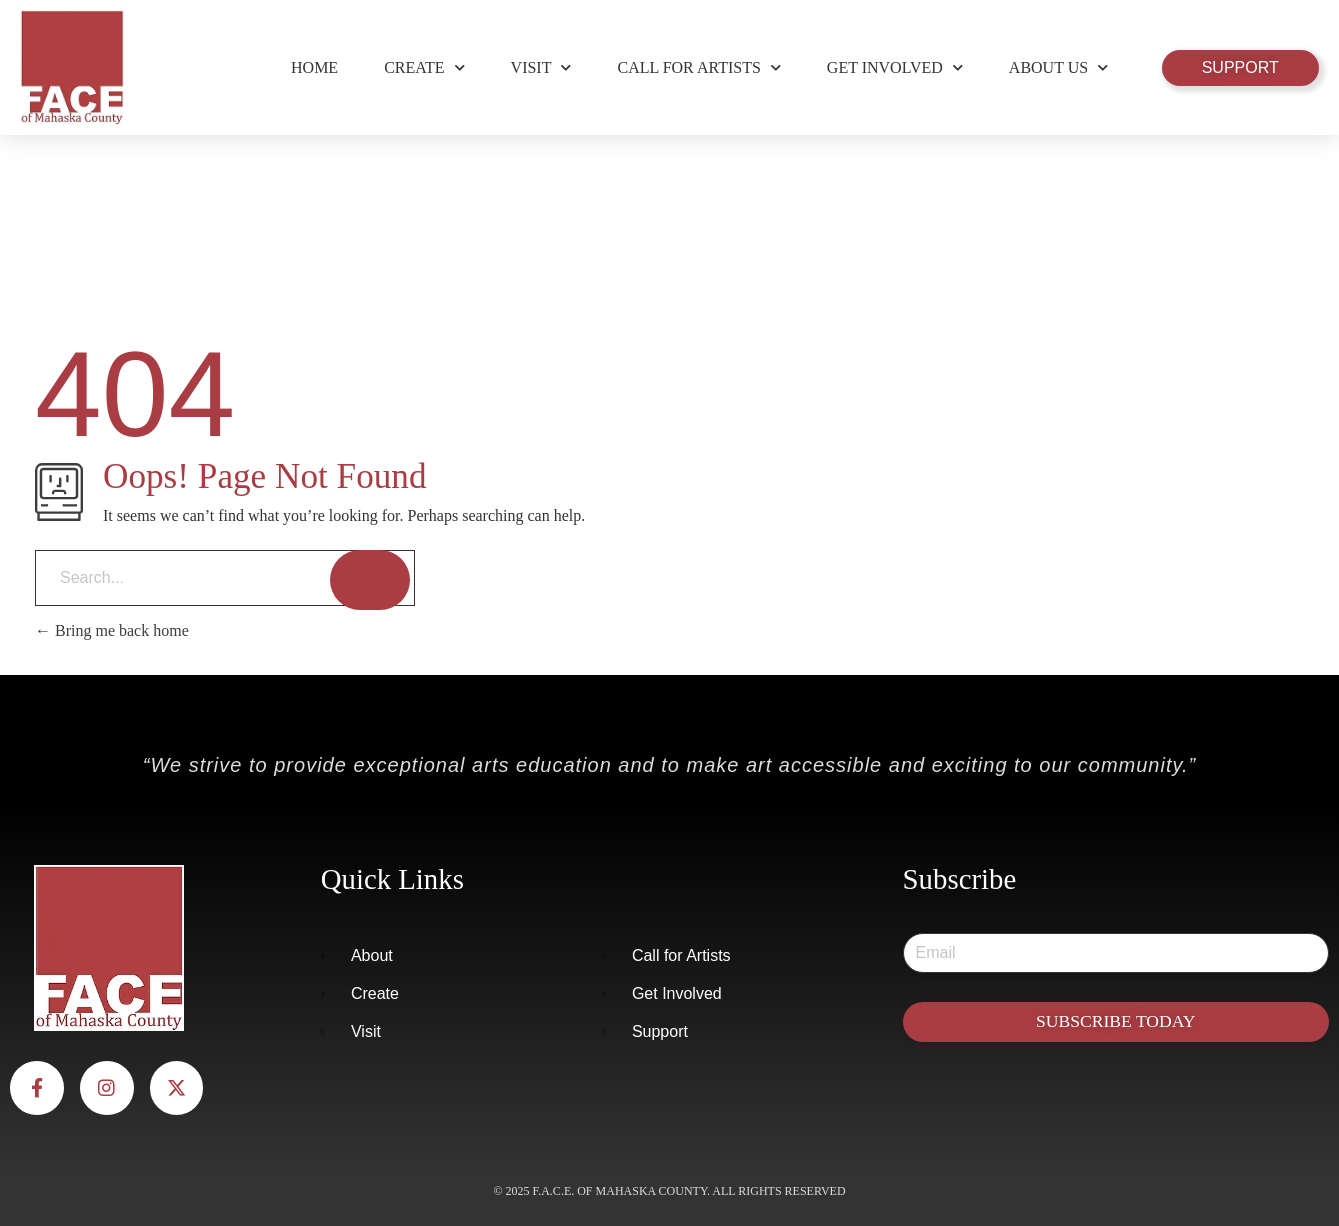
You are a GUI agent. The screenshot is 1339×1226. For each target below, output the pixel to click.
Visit (541, 67)
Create (424, 67)
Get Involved (895, 67)
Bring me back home (112, 630)
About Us (1058, 67)
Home (314, 67)
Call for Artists (698, 67)
